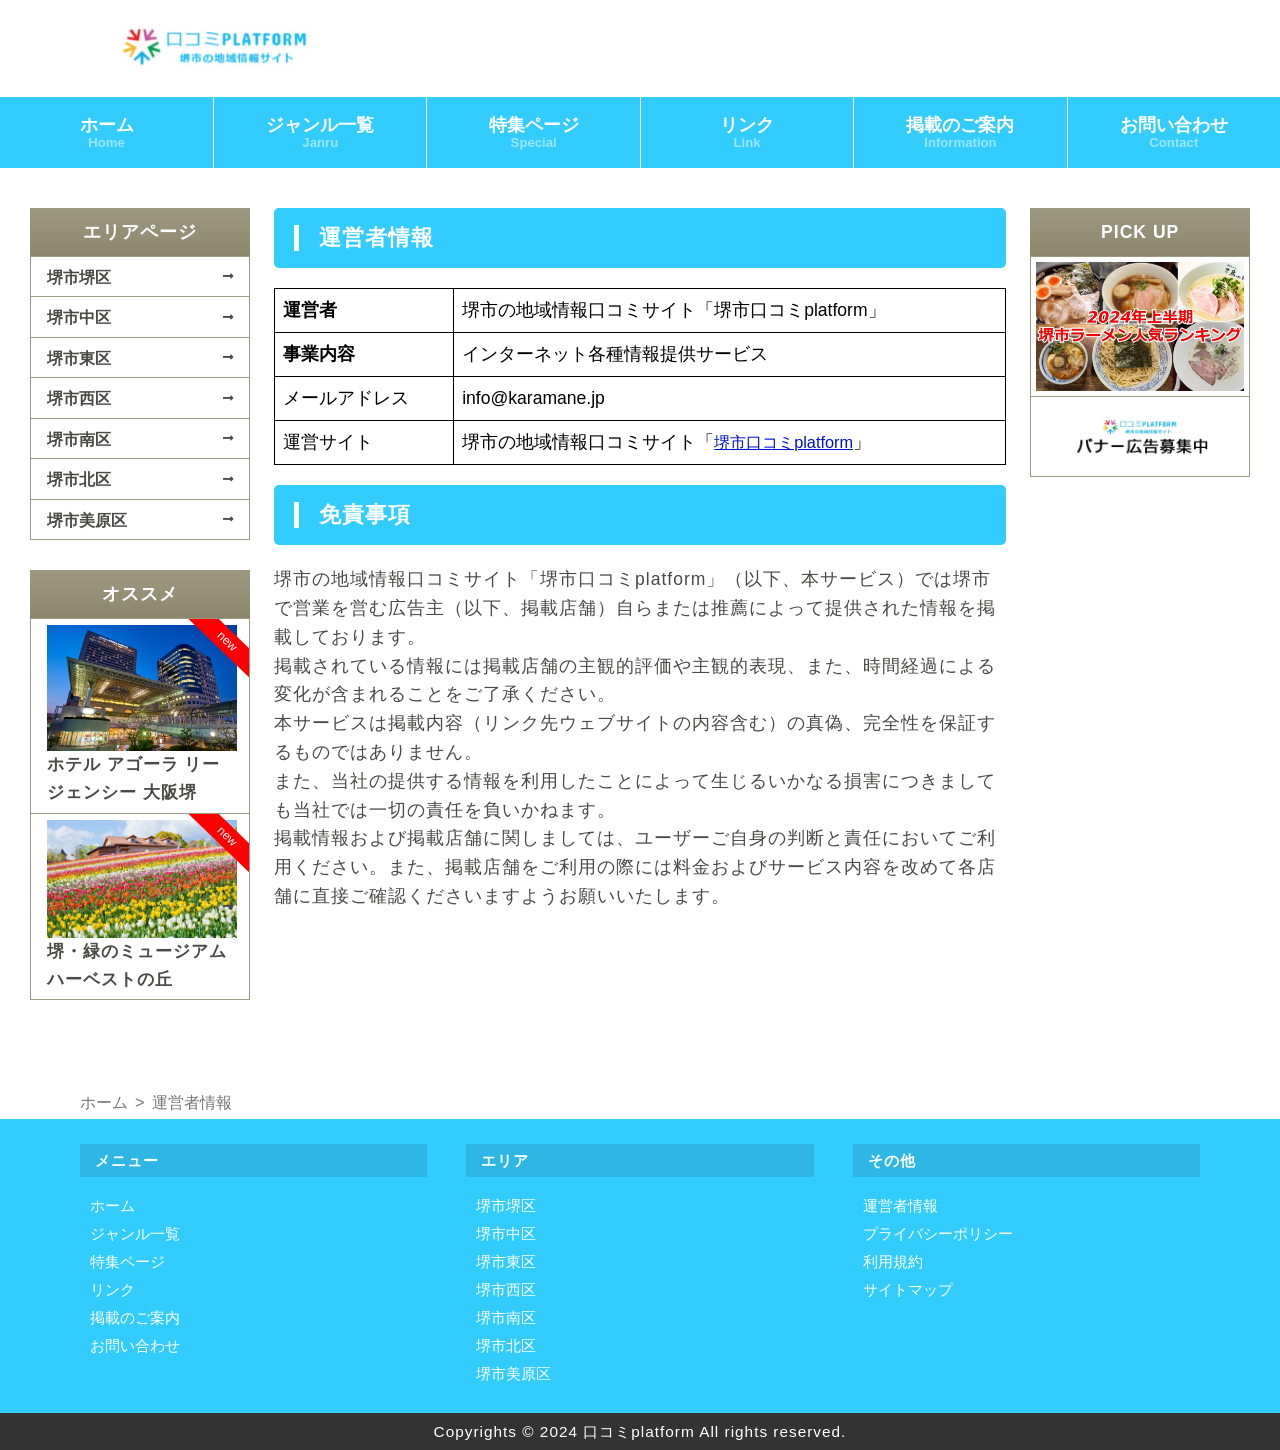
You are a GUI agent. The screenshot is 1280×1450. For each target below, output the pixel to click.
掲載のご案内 (960, 135)
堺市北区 (79, 483)
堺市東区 (79, 361)
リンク (747, 135)
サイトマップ (908, 1289)
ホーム (107, 135)
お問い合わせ (135, 1345)
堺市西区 (79, 402)
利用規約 (893, 1261)
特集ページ (534, 135)
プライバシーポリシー (938, 1233)
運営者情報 (900, 1205)
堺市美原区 (87, 523)
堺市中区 (79, 321)
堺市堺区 (79, 280)
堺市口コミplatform (790, 446)
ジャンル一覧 (320, 135)
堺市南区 (79, 442)
